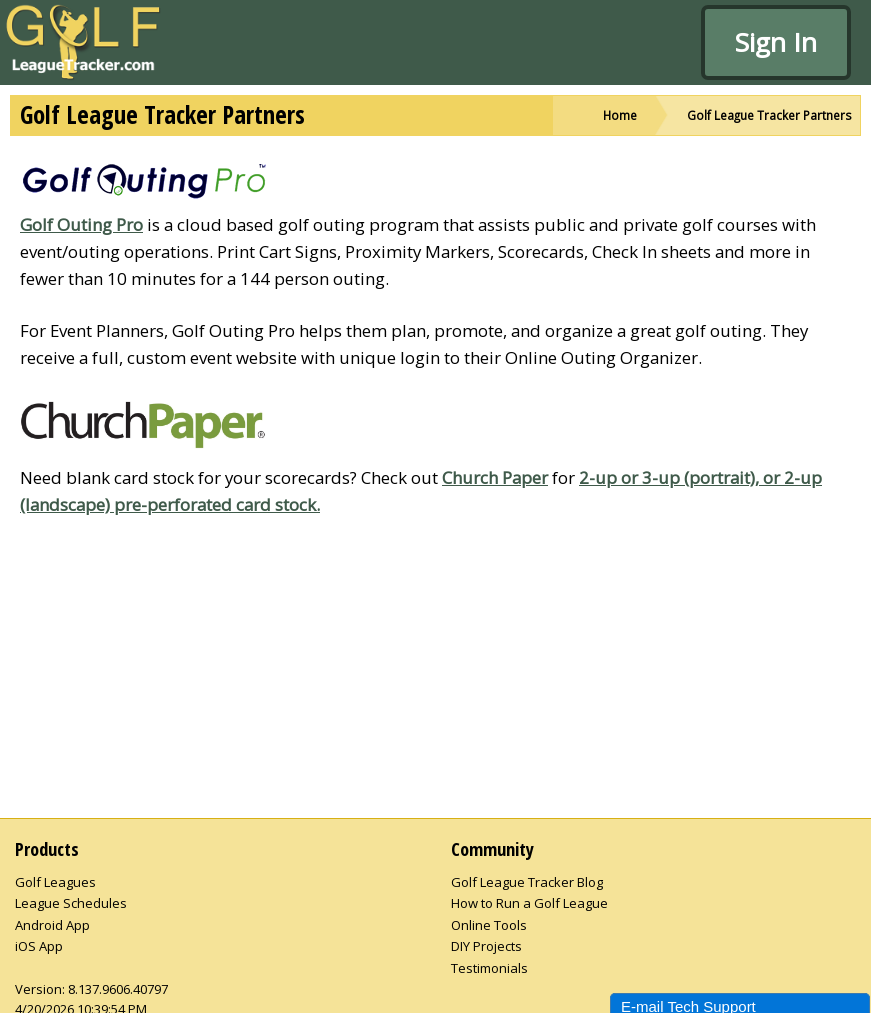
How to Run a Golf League (529, 903)
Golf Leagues (55, 882)
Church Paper (495, 477)
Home (620, 115)
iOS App (39, 946)
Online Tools (489, 925)
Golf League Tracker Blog (527, 882)
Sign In (776, 42)
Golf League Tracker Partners (769, 115)
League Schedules (71, 903)
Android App (52, 925)
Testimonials (489, 968)
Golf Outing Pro (81, 224)
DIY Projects (486, 946)
